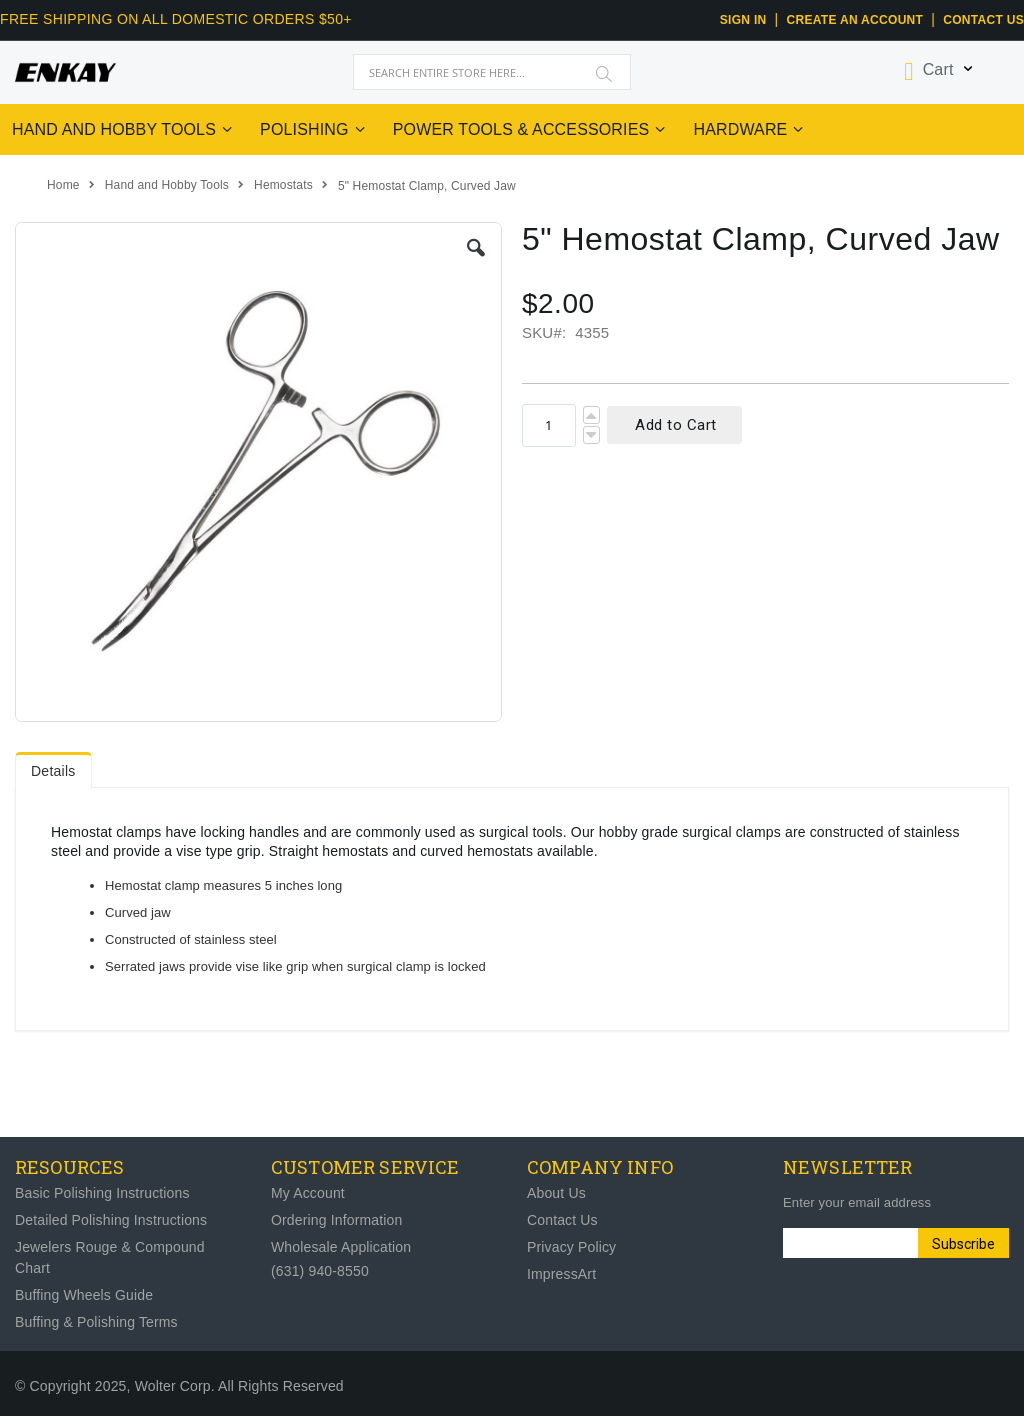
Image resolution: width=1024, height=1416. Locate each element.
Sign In (743, 20)
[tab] (53, 766)
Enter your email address (857, 1202)
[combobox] (492, 72)
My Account (308, 1193)
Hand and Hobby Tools (167, 185)
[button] (476, 248)
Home (63, 185)
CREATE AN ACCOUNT (855, 20)
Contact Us (983, 20)
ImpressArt (561, 1274)
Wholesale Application (341, 1247)
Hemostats (283, 185)
